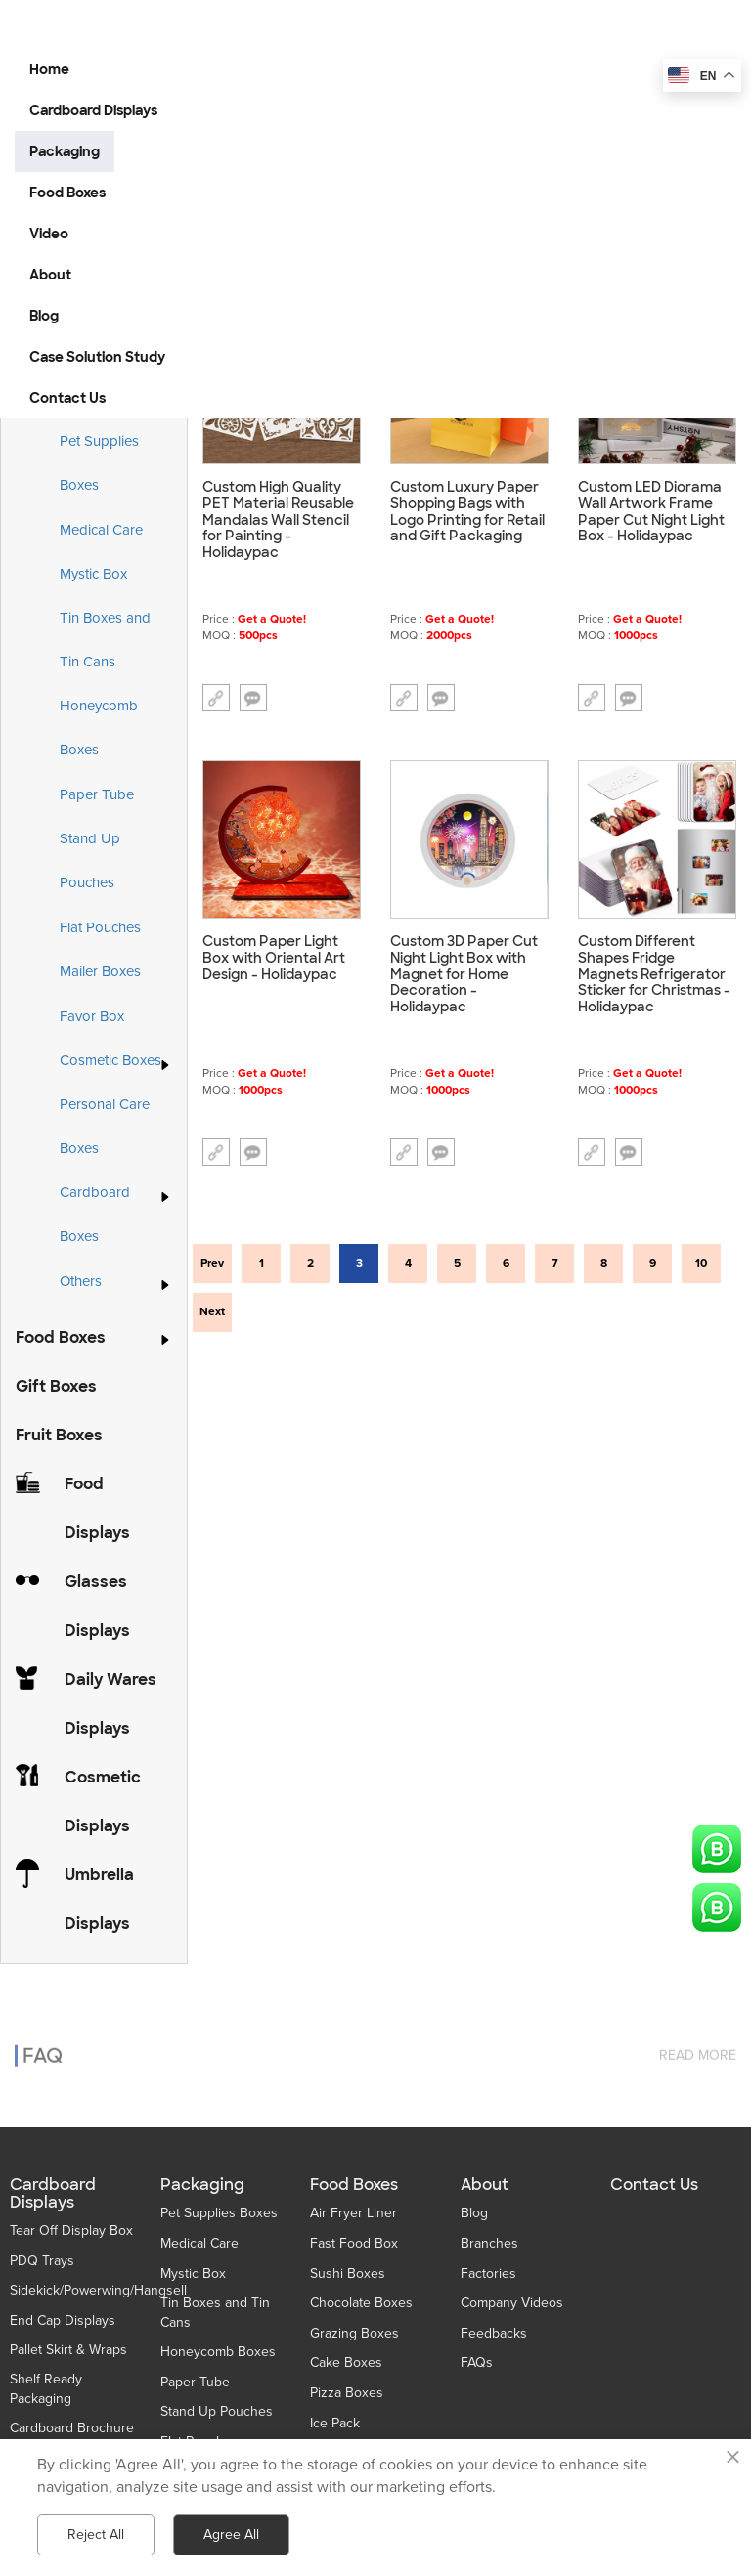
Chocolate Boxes (361, 2303)
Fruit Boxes (59, 1435)
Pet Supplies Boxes (99, 463)
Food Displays (97, 1508)
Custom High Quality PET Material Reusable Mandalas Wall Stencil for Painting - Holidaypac (278, 520)
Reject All (95, 2534)
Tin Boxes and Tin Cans (105, 639)
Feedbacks (494, 2333)
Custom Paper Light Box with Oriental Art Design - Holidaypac (273, 958)
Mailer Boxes (100, 971)
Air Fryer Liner (353, 2213)
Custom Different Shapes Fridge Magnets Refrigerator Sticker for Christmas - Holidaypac (654, 974)
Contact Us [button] (67, 398)
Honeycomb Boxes (99, 727)
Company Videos (512, 2303)
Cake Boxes (346, 2362)
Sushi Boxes (347, 2273)
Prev (212, 1263)
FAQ (42, 2044)
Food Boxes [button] (67, 192)
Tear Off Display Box (71, 2230)
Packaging (202, 2185)
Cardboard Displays (53, 2193)
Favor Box (92, 1016)
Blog (474, 2213)
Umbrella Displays (99, 1899)
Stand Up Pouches (90, 860)
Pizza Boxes (346, 2392)
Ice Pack (335, 2423)
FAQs (477, 2362)
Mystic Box (93, 573)
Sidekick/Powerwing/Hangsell (98, 2290)
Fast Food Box (354, 2243)
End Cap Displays (62, 2320)
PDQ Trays (42, 2261)
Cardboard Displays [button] (93, 110)
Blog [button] (44, 315)
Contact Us (654, 2185)
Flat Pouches (100, 927)
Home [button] (49, 69)
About (484, 2185)
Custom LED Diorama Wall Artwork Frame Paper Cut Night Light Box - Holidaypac (651, 511)
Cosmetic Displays (103, 1801)
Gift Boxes (56, 1386)
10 (701, 1263)
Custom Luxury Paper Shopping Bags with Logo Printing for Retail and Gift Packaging (467, 511)
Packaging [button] (64, 151)
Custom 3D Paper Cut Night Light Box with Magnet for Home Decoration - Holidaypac (464, 974)
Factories (488, 2273)
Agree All (231, 2534)
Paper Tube (97, 794)
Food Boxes (61, 1337)
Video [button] (48, 233)
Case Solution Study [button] (97, 356)
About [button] (50, 274)
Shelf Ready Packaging (46, 2389)
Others (81, 1282)
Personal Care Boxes (105, 1126)
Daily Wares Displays (110, 1704)
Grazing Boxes (354, 2333)
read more (697, 2044)
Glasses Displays (97, 1606)
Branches (489, 2243)
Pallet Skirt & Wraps (68, 2349)
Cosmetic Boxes (110, 1061)
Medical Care (101, 529)
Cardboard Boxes (116, 1214)
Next (212, 1312)
